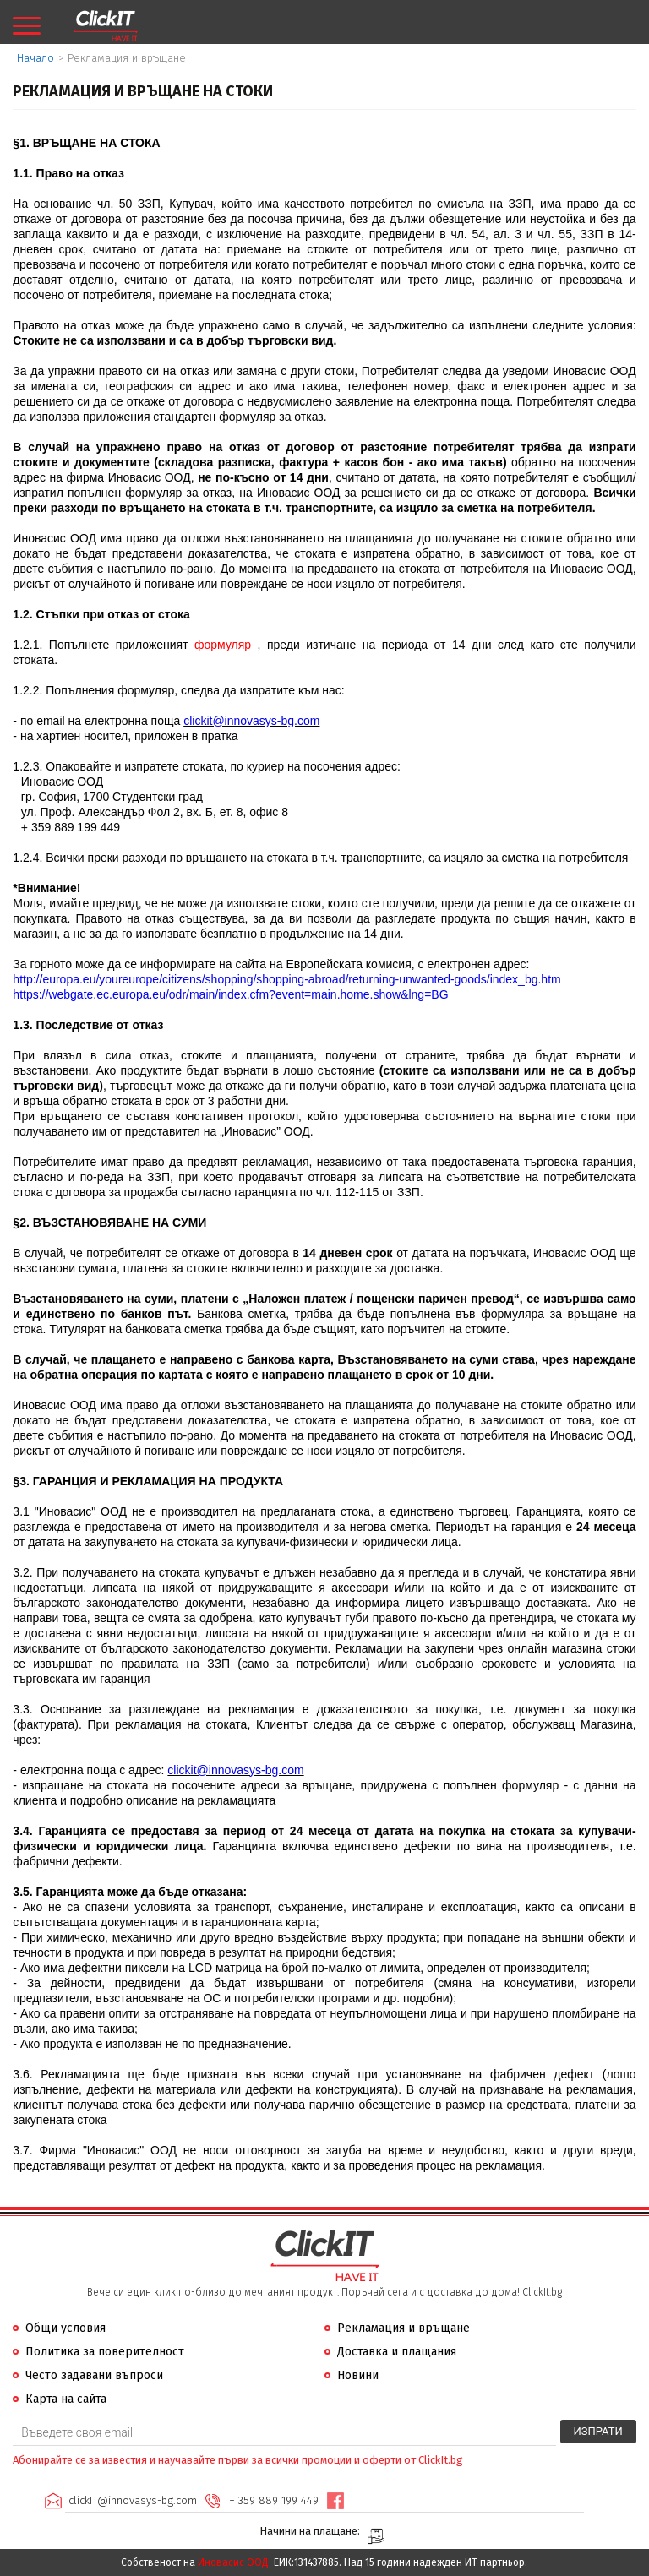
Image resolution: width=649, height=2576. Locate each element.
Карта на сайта (65, 2399)
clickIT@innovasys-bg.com (132, 2500)
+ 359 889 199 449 (274, 2500)
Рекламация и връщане (403, 2328)
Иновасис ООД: (234, 2562)
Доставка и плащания (396, 2352)
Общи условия (65, 2328)
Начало (35, 57)
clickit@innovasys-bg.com (251, 720)
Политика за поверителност (104, 2352)
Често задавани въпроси (94, 2375)
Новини (358, 2375)
